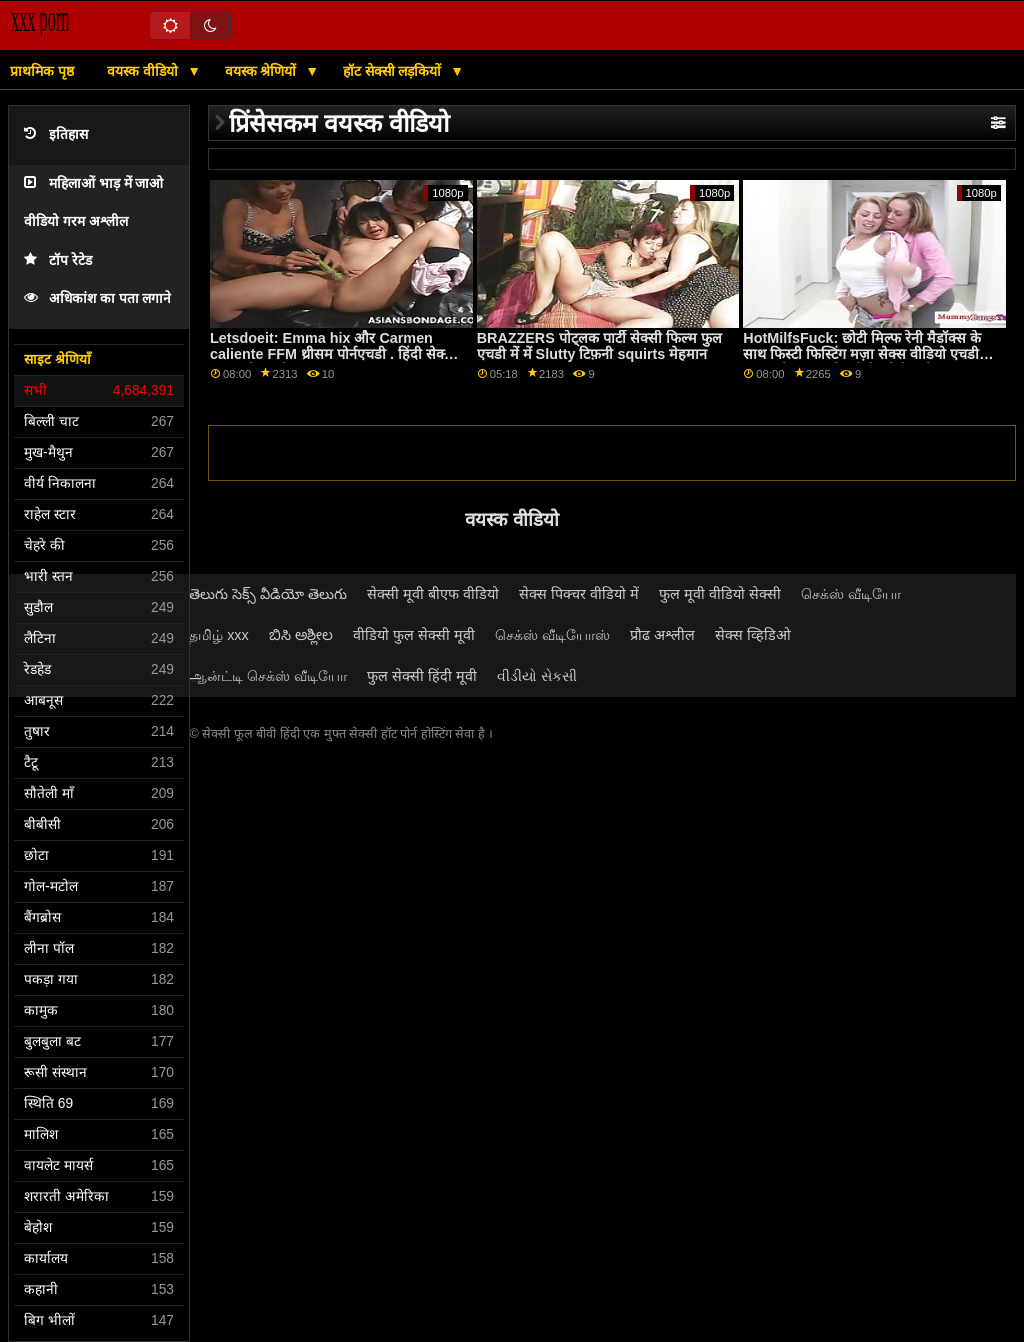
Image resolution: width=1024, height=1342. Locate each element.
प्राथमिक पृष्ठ (42, 71)
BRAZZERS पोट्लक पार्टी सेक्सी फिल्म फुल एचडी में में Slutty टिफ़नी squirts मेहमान (599, 346)
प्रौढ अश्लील (662, 635)
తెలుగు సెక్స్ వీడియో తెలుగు (268, 594)
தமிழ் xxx (219, 635)
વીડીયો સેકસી (537, 676)
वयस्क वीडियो (144, 71)
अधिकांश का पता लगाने (97, 298)
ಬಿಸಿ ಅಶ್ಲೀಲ (301, 635)
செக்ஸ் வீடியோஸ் (552, 635)
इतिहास (56, 134)
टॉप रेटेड (58, 260)
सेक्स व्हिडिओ (753, 635)
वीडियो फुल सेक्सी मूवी (414, 635)
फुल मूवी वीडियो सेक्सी (720, 594)
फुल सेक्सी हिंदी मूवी (422, 676)
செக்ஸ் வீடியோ (851, 594)
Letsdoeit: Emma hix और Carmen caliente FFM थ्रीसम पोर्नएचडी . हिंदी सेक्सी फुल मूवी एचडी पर (334, 354)
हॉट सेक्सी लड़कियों (394, 71)
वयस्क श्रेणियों (263, 71)
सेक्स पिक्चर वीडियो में (579, 594)
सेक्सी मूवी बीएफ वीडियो (433, 594)
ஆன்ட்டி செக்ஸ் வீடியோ (268, 676)
